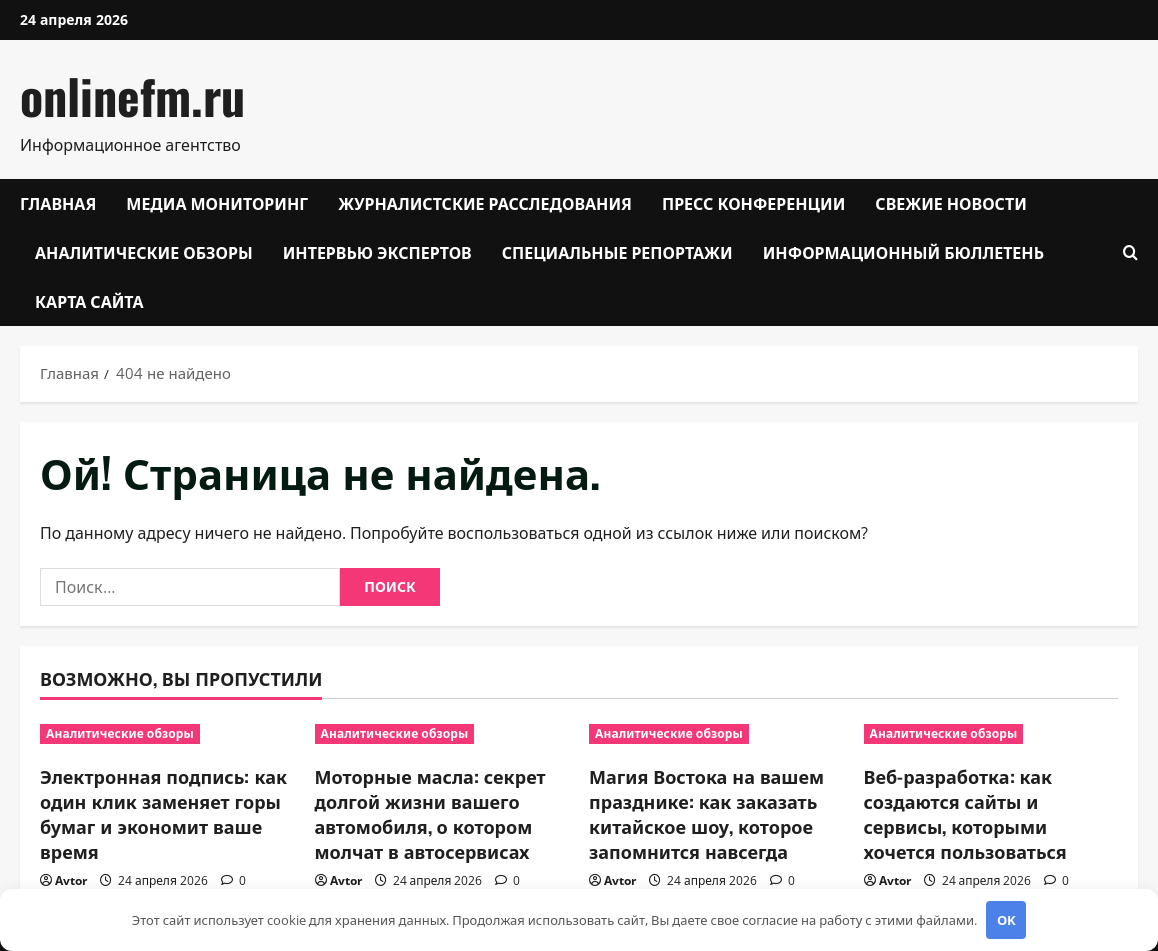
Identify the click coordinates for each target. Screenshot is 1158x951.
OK (1006, 920)
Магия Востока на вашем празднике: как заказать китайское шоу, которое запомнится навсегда (706, 814)
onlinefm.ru (132, 95)
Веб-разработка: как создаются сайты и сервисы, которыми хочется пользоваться (965, 814)
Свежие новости (950, 203)
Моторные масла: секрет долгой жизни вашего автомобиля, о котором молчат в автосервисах (430, 814)
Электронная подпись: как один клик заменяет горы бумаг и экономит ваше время (163, 814)
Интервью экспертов (377, 252)
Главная (58, 203)
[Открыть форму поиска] (1130, 252)
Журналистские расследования (485, 203)
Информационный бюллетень (903, 252)
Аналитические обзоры (144, 252)
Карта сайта (89, 301)
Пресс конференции (753, 203)
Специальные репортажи (617, 252)
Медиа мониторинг (217, 203)
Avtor (71, 880)
